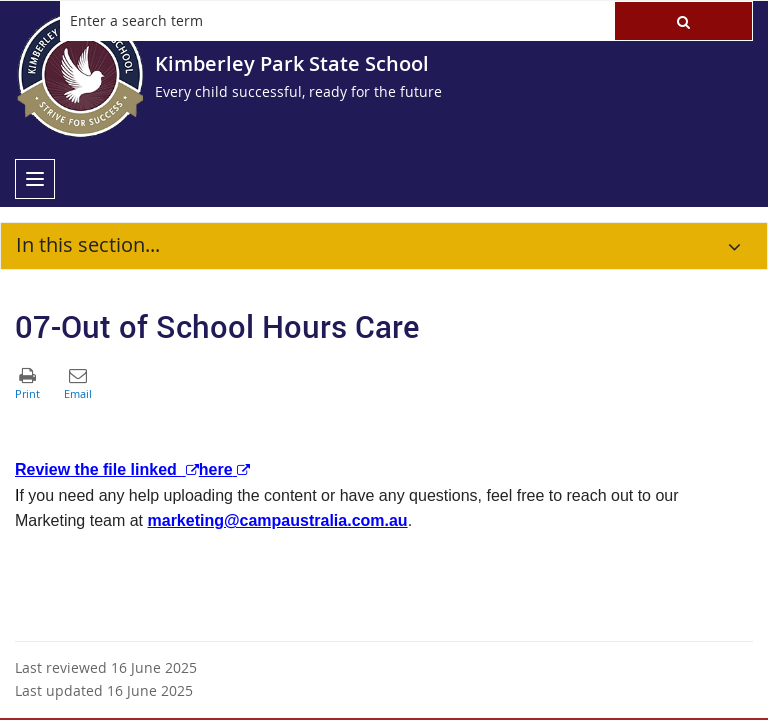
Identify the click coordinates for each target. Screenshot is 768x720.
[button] (683, 21)
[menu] (35, 179)
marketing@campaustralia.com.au (278, 520)
